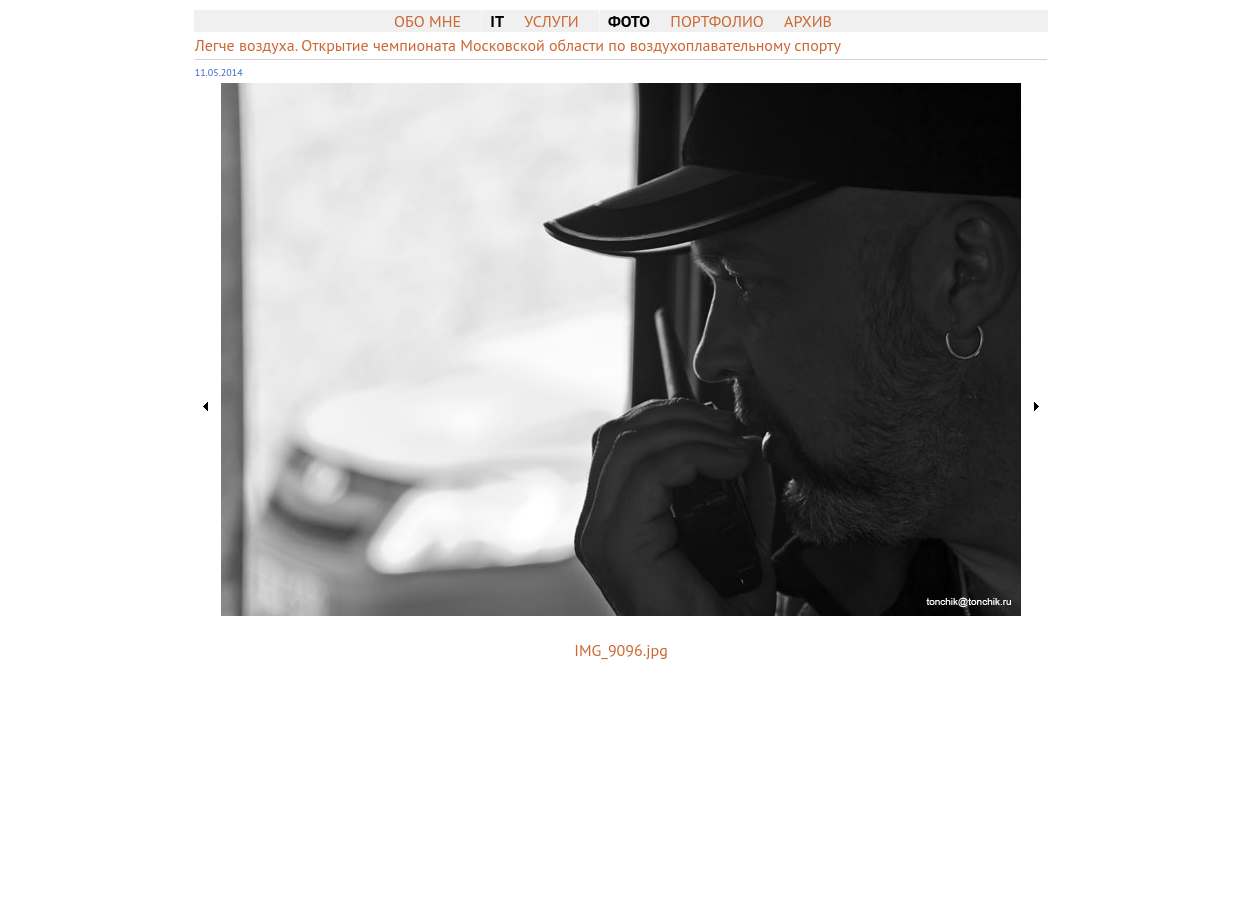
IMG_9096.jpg (620, 650)
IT (497, 21)
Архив (808, 21)
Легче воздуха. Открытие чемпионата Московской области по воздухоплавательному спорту (518, 45)
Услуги (551, 21)
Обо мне (427, 21)
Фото (629, 21)
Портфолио (716, 21)
